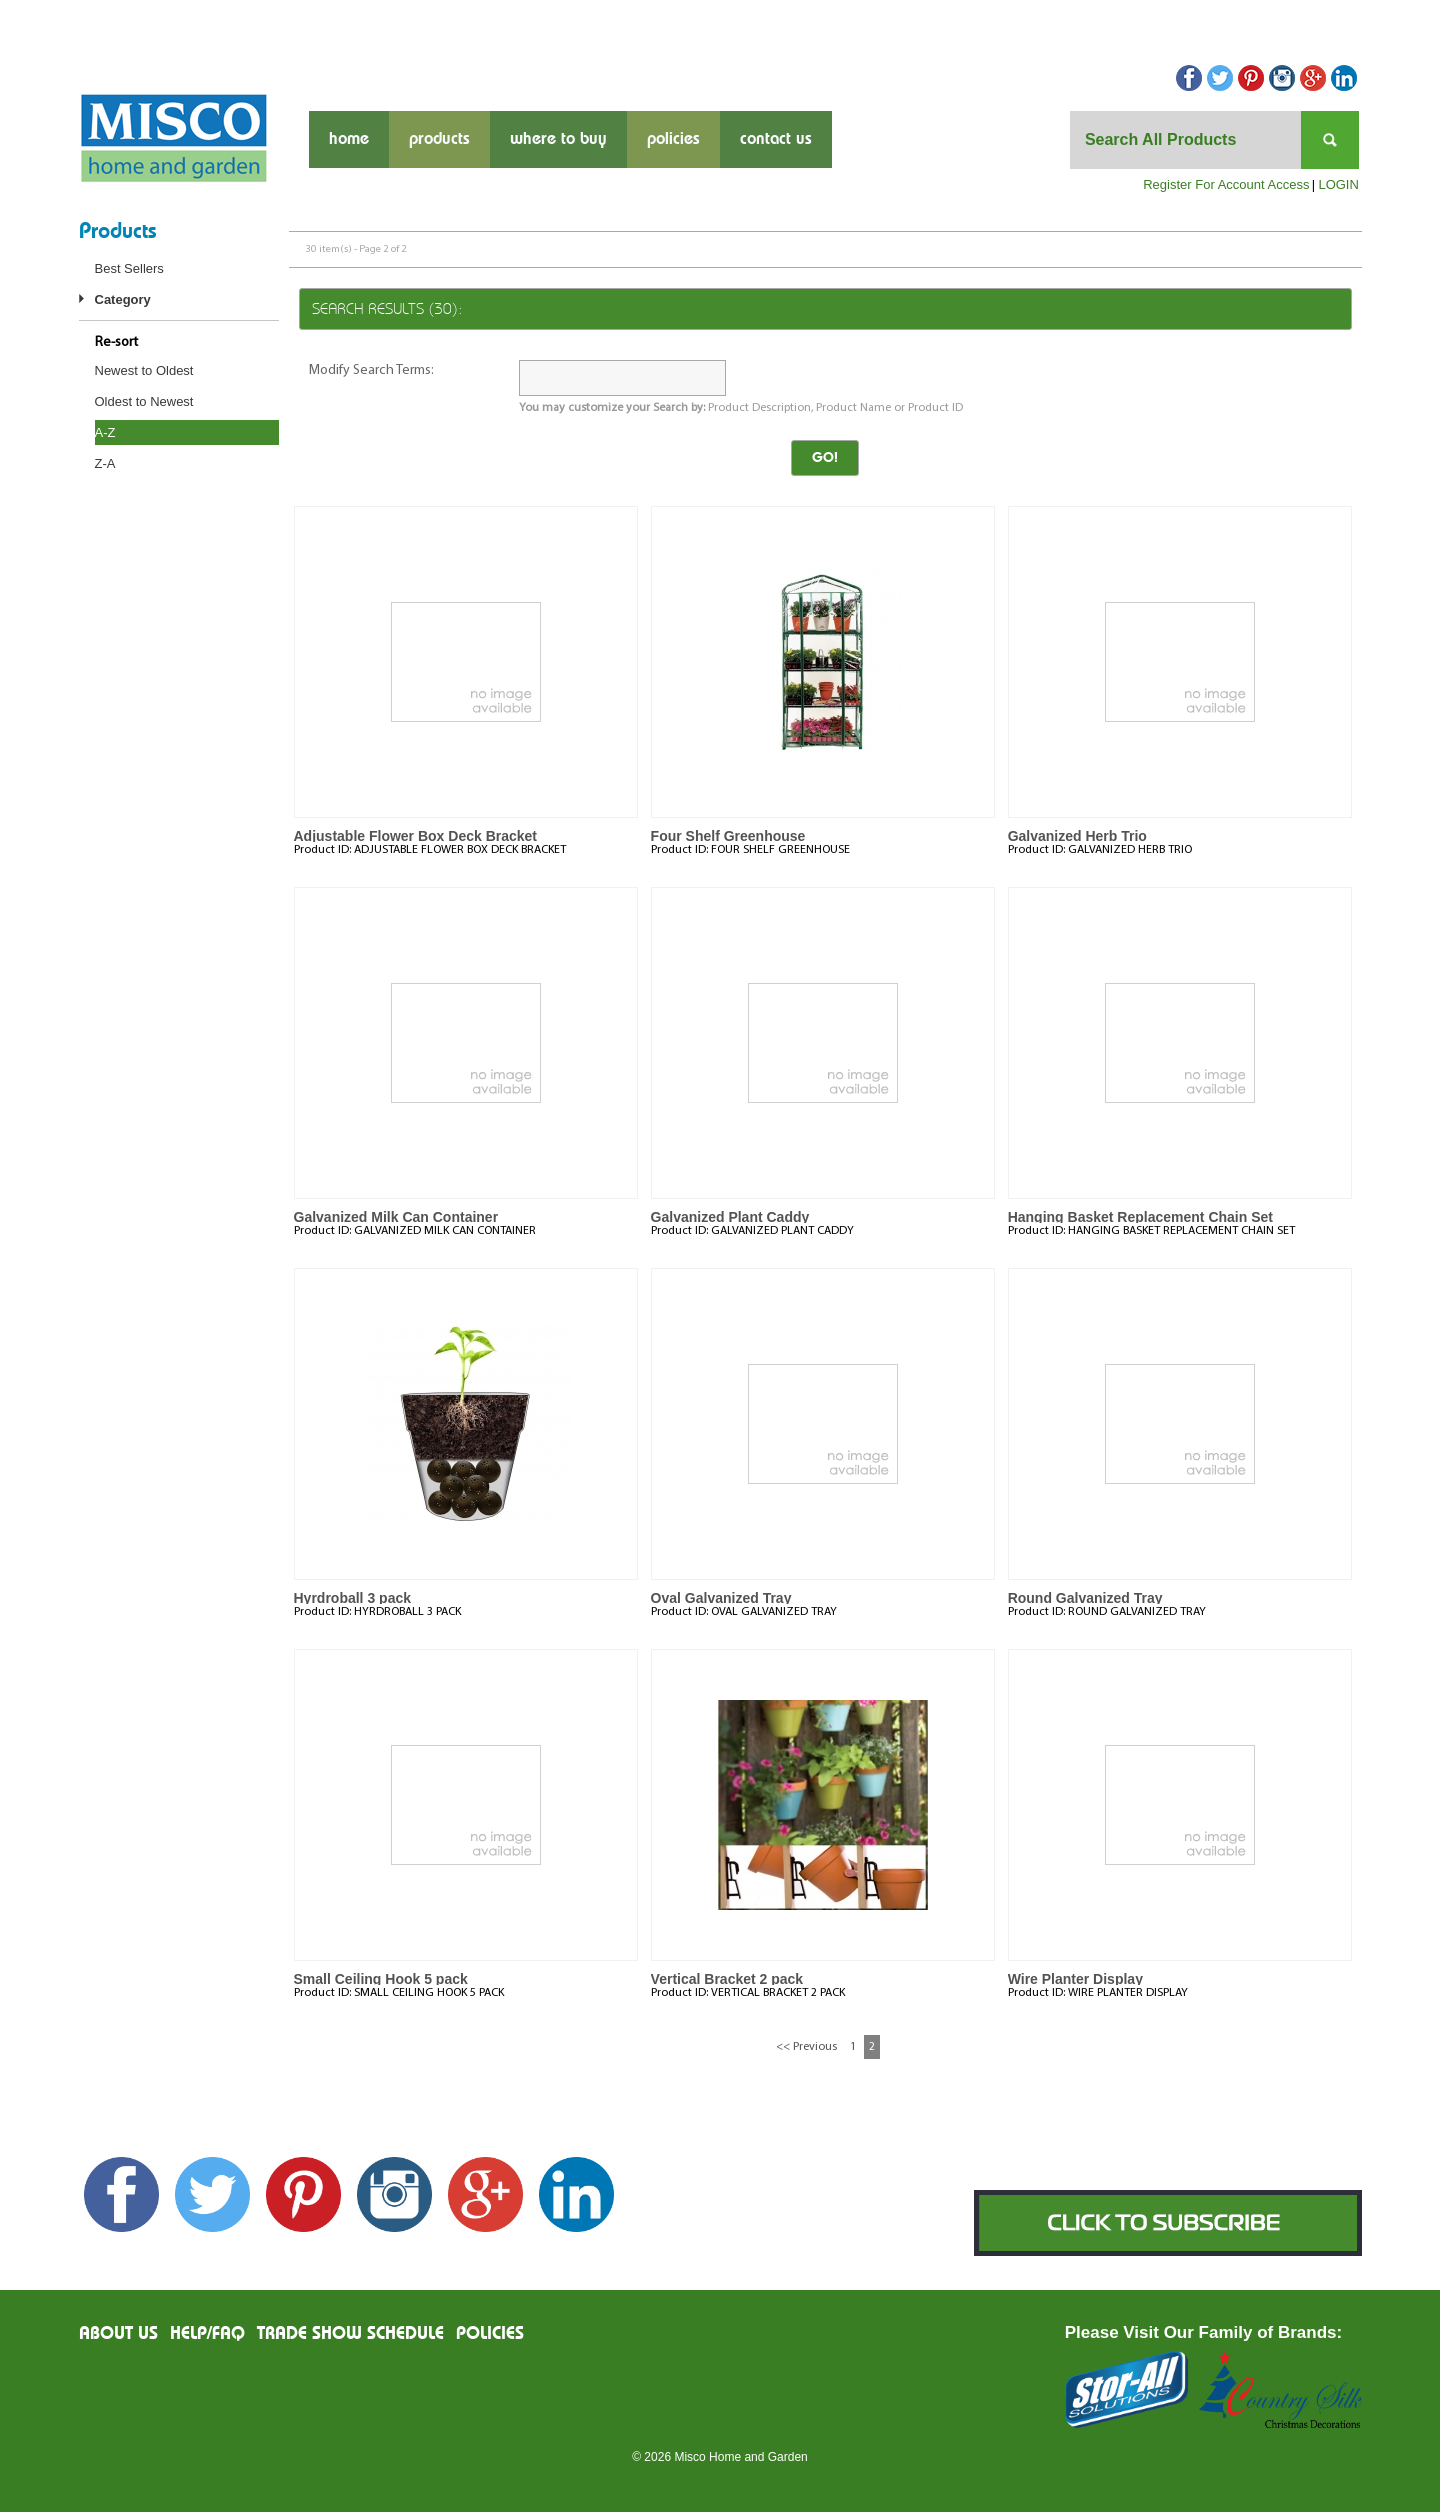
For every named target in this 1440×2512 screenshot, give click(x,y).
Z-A (105, 463)
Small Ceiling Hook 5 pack (381, 1979)
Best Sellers (129, 268)
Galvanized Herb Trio (1077, 836)
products (439, 139)
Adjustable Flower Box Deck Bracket (416, 836)
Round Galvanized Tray (1085, 1598)
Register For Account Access (1226, 184)
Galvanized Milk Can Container (396, 1217)
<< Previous (806, 2047)
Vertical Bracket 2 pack (727, 1979)
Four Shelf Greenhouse (728, 836)
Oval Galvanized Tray (721, 1598)
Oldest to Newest (144, 401)
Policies (673, 139)
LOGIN (1338, 184)
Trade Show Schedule (350, 2334)
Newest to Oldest (144, 370)
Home (349, 139)
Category (123, 299)
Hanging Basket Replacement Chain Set (1140, 1217)
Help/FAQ (207, 2334)
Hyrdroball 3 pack (353, 1598)
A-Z (105, 432)
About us (118, 2334)
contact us (776, 139)
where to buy (558, 139)
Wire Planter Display (1075, 1979)
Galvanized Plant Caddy (730, 1217)
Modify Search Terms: (371, 370)
